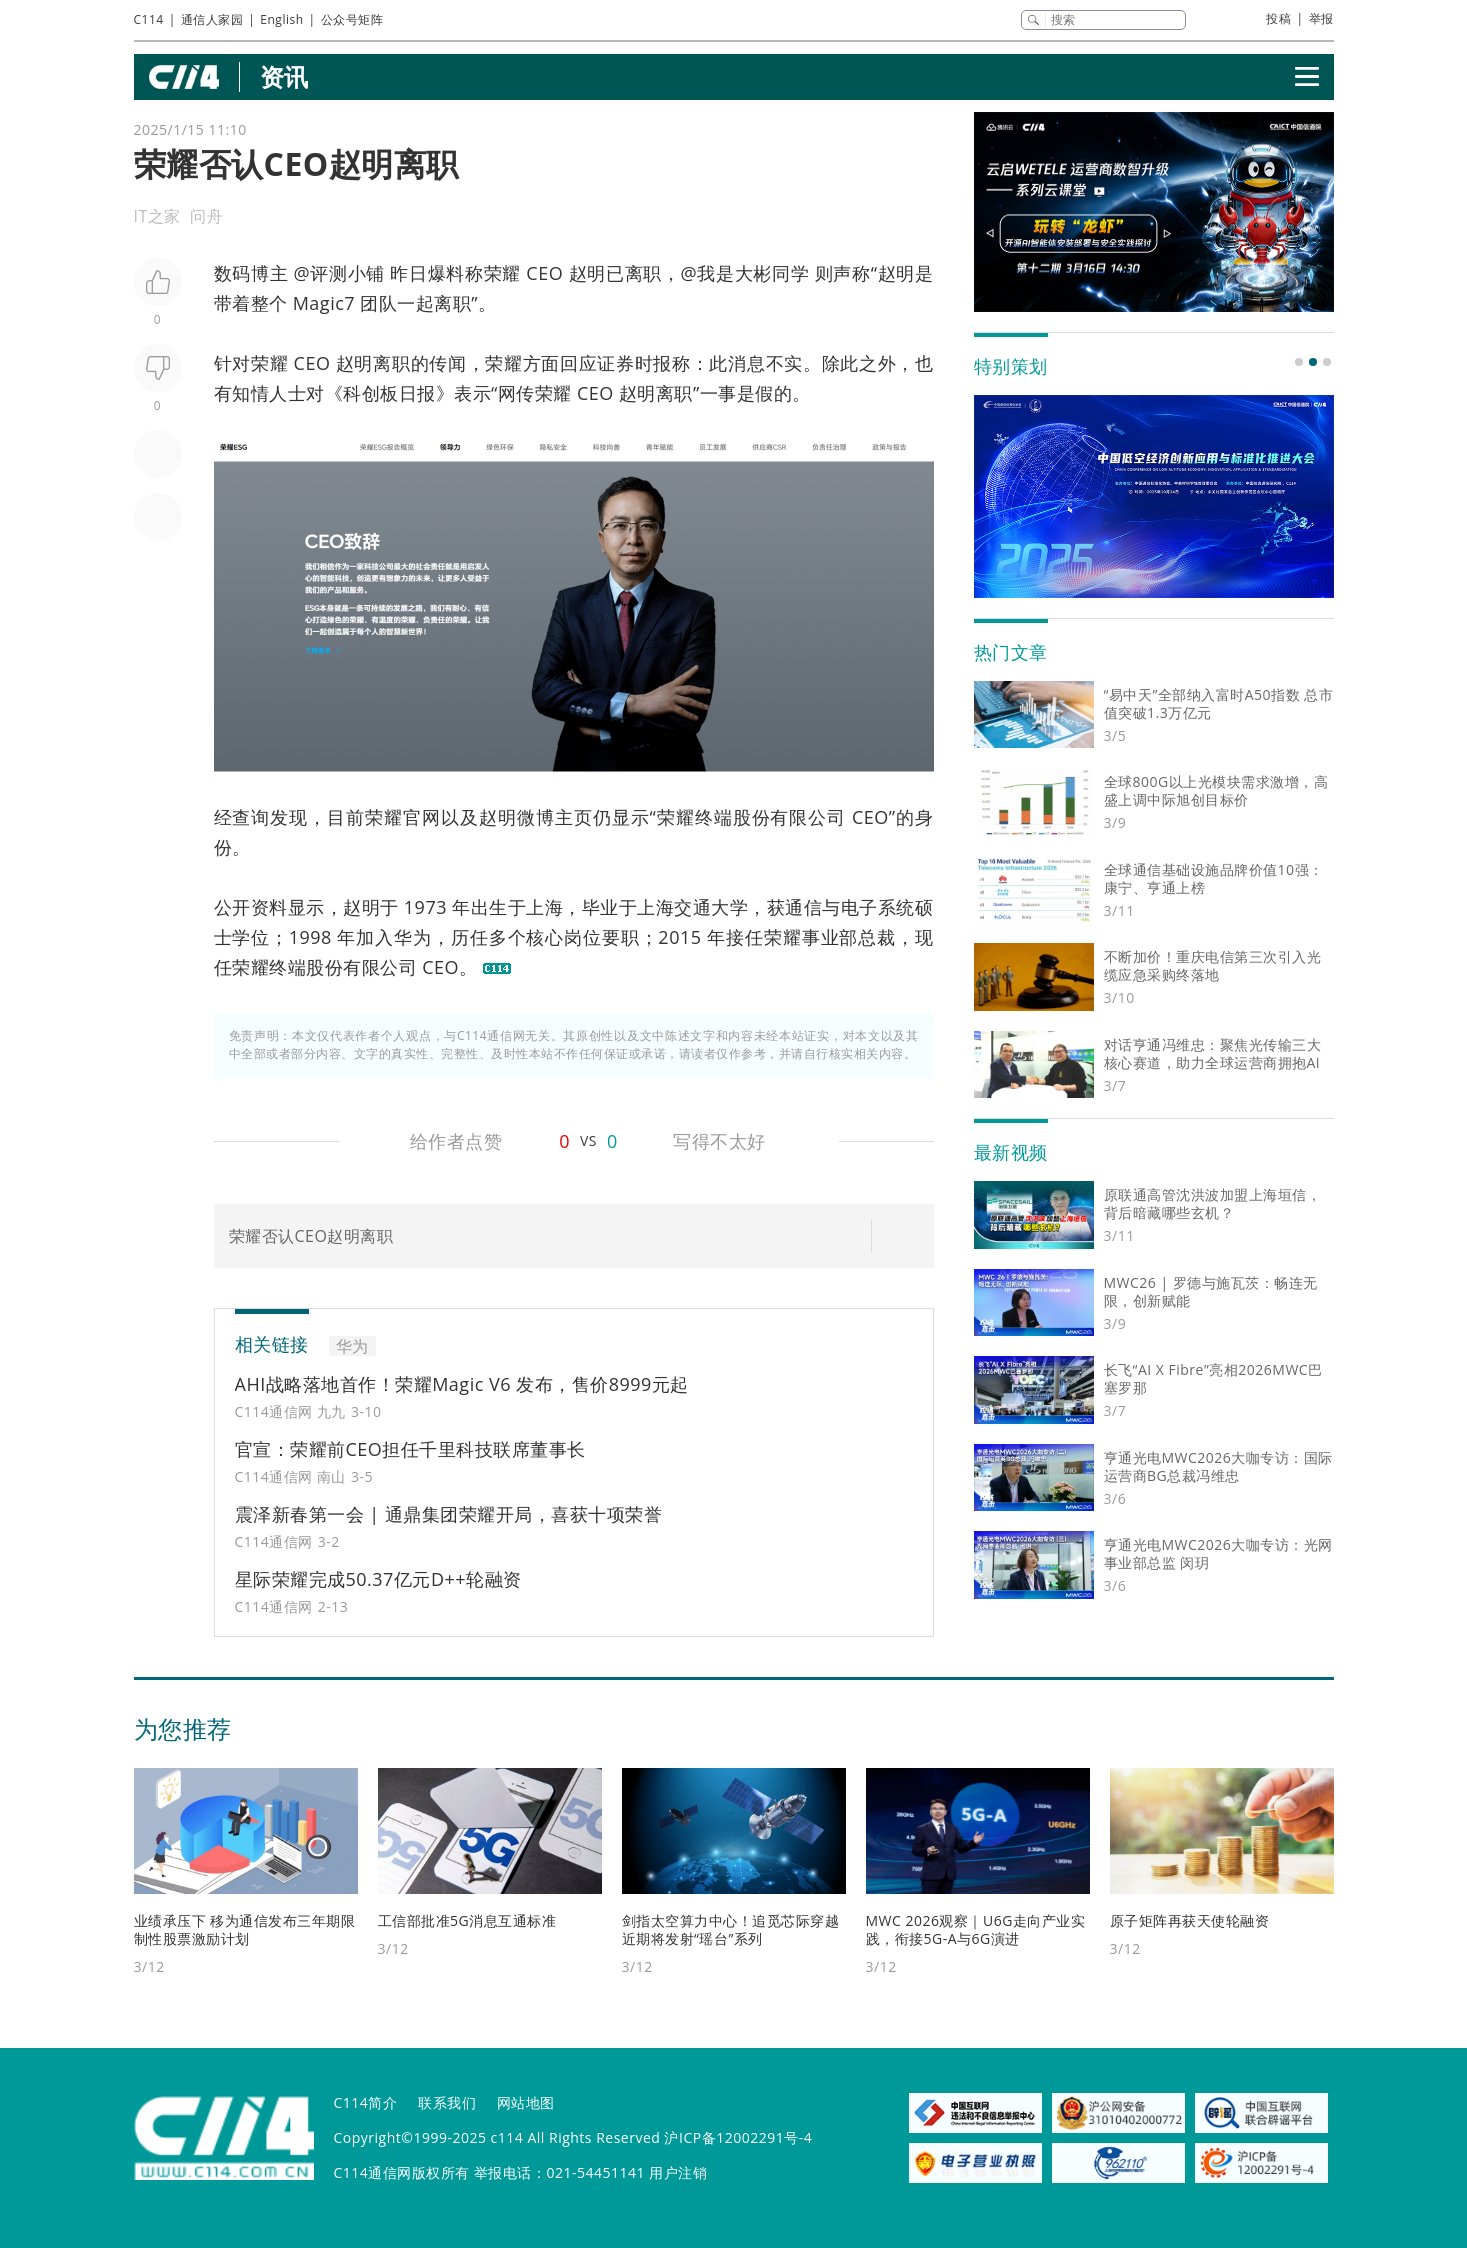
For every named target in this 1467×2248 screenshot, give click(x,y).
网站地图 (526, 2102)
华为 (413, 937)
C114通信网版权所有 (402, 2172)
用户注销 (678, 2172)
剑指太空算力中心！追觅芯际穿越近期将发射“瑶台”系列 (731, 1929)
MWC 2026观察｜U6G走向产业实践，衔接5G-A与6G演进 (976, 1929)
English (281, 19)
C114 (149, 19)
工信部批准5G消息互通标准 (467, 1920)
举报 (1321, 18)
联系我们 (447, 2102)
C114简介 (366, 2102)
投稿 (1278, 18)
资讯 (284, 76)
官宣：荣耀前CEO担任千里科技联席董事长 (410, 1449)
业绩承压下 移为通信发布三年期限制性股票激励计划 (245, 1929)
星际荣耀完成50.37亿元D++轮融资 (378, 1579)
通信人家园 (212, 19)
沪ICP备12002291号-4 (738, 2137)
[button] (1299, 362)
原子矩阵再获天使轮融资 (1190, 1920)
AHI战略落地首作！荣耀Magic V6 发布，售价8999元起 (462, 1384)
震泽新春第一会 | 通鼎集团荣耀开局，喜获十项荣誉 (449, 1514)
